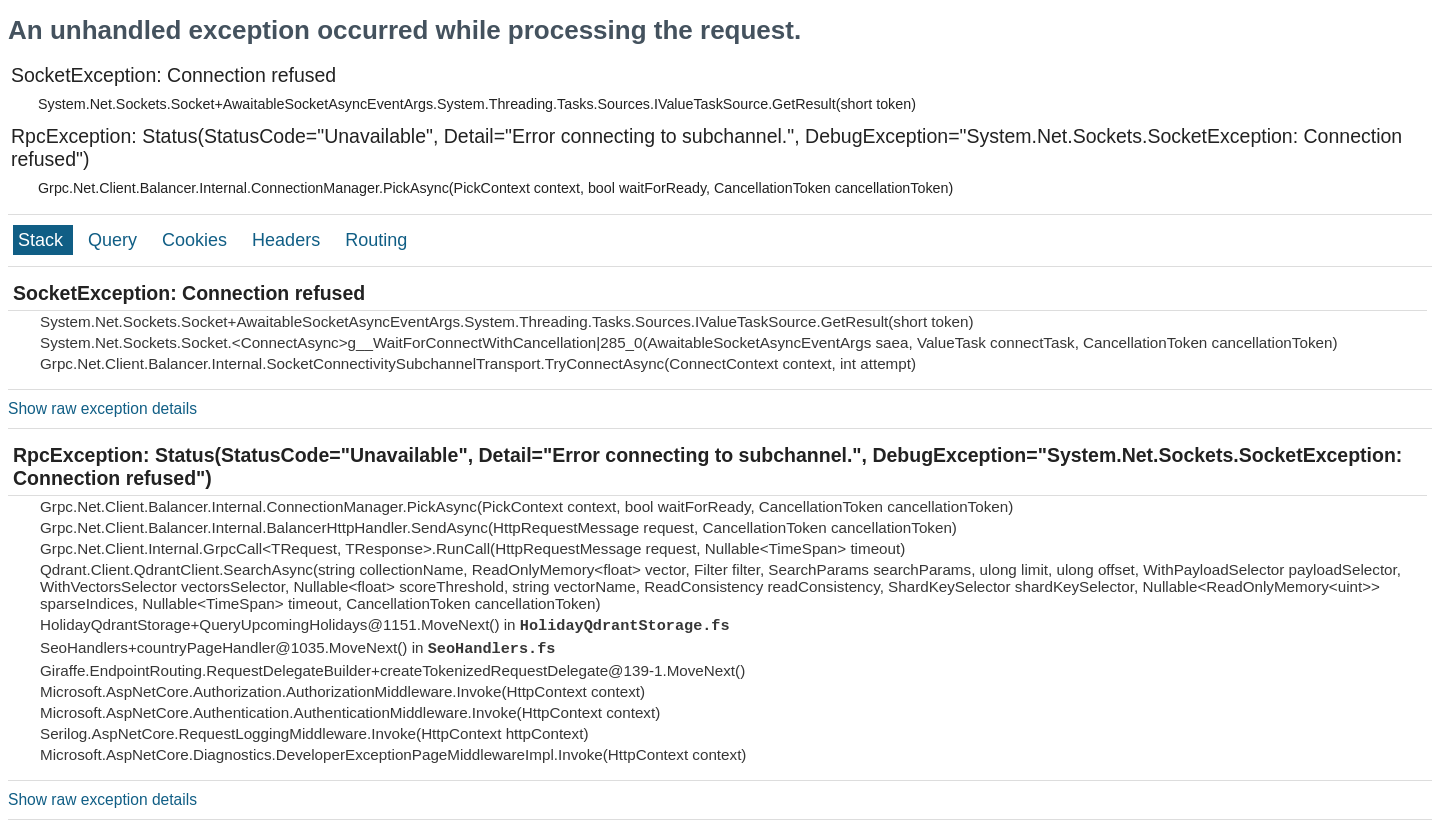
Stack (43, 240)
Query (115, 240)
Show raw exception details (102, 408)
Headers (288, 240)
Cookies (197, 240)
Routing (376, 240)
